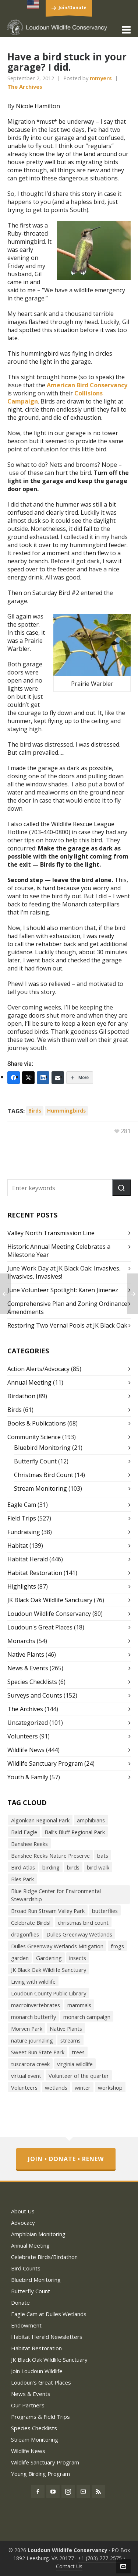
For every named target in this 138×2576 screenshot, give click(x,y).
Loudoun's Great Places (39, 1627)
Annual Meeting (29, 1382)
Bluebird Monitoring (42, 1448)
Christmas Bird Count (43, 1475)
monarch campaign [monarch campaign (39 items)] (86, 2016)
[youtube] (53, 2491)
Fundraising (23, 1532)
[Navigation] (126, 29)
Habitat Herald (27, 1559)
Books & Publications (36, 1423)
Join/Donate (72, 7)
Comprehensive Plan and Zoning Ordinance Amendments (67, 1308)
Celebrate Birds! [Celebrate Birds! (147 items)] (30, 1922)
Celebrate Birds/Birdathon (44, 2256)
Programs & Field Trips (40, 2416)
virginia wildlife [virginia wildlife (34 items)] (75, 2064)
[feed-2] (98, 2491)
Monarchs (21, 1641)
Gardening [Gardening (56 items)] (49, 1958)
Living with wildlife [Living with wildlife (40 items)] (33, 1981)
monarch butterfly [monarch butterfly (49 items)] (33, 2016)
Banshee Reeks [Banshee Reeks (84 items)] (29, 1843)
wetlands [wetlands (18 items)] (56, 2087)
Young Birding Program (40, 2473)
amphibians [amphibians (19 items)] (91, 1820)
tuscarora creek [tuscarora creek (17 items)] (30, 2064)
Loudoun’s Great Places (41, 2382)
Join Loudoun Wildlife (37, 2371)
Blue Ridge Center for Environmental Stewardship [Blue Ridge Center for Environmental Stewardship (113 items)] (56, 1895)
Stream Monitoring (40, 1488)
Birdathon (21, 1396)
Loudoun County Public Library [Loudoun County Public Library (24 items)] (48, 1993)
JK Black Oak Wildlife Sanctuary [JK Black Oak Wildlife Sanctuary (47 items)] (48, 1969)
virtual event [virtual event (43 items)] (26, 2075)
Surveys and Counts (34, 1695)
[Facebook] (13, 1077)
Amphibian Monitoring (38, 2234)
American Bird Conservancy (87, 385)
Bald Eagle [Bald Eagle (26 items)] (24, 1832)
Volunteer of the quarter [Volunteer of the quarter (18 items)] (79, 2075)
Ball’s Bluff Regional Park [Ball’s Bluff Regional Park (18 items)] (75, 1832)
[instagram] (68, 2491)
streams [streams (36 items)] (70, 2040)
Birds (14, 1410)
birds (34, 1110)
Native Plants (25, 1654)
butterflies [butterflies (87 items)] (105, 1910)
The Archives (24, 86)
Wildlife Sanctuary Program (45, 1763)
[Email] (58, 1077)
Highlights (21, 1586)
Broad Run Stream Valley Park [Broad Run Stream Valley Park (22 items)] (48, 1910)
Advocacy (23, 2222)
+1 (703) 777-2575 (100, 2558)
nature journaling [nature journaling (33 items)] (32, 2040)
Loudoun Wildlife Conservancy (49, 1614)
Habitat (17, 1545)
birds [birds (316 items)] (73, 1867)
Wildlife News (26, 1750)
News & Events (27, 1668)
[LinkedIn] (43, 1077)
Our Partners (28, 2405)
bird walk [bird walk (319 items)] (98, 1867)
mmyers (101, 78)
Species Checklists (32, 1682)
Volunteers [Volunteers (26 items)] (24, 2087)
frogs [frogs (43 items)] (117, 1946)
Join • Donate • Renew (66, 2159)
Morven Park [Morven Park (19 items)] (26, 2028)
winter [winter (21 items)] (83, 2087)
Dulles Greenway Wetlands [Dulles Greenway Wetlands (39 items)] (79, 1934)
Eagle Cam (21, 1505)
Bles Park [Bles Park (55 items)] (22, 1879)
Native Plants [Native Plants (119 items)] (66, 2028)
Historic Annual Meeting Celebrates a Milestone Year (58, 1251)
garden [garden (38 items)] (20, 1958)
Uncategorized (27, 1723)
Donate (20, 2302)
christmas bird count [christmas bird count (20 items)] (83, 1922)
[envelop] (83, 2491)
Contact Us (69, 2566)
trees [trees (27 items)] (78, 2052)
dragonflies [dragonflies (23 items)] (25, 1934)
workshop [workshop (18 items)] (110, 2087)
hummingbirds (66, 1110)
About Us (23, 2211)
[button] (121, 1187)
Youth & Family (27, 1777)
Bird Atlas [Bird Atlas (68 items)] (23, 1867)
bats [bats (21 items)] (102, 1855)
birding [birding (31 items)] (51, 1867)
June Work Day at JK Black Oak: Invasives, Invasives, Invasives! (64, 1272)
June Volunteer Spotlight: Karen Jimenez (62, 1290)
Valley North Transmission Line (51, 1233)
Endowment (26, 2325)
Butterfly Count (35, 1461)
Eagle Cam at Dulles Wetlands (48, 2314)
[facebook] (38, 2491)
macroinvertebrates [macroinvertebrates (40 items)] (35, 2005)
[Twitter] (28, 1077)
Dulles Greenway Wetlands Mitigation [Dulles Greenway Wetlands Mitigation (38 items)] (57, 1946)
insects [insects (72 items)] (77, 1958)
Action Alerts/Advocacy (38, 1369)
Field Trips (21, 1518)
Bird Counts (25, 2268)
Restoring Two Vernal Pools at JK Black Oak (67, 1325)
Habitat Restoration (34, 1573)
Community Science (34, 1437)
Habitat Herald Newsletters (46, 2336)
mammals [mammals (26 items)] (79, 2005)
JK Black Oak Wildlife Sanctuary (49, 1600)
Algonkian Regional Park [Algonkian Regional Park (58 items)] (40, 1820)
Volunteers (22, 1736)
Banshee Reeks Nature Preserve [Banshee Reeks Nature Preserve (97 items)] (50, 1855)
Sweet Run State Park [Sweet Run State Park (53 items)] (37, 2052)
